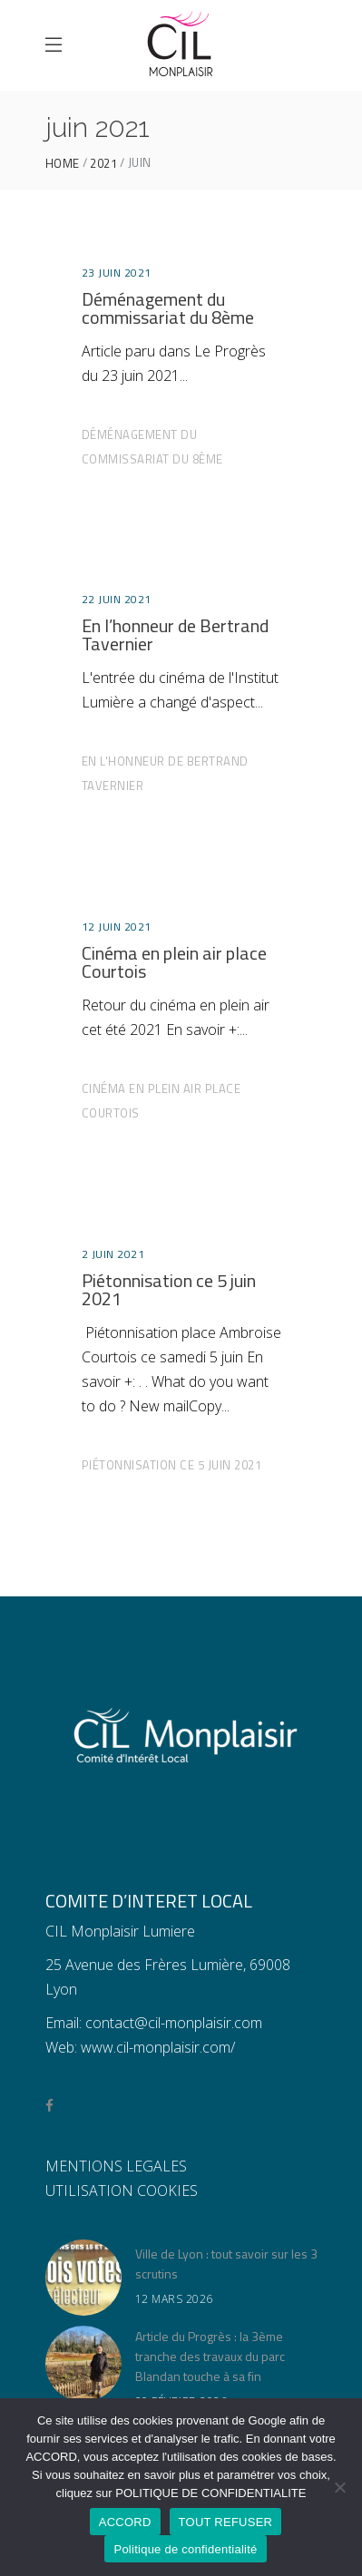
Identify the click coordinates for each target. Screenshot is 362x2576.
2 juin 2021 (113, 1254)
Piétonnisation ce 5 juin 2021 (169, 1289)
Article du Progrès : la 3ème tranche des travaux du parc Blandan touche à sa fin (210, 2356)
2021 (103, 164)
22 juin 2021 (117, 599)
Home (62, 164)
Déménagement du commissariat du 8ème (168, 308)
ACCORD (125, 2522)
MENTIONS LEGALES (116, 2166)
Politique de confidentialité (185, 2549)
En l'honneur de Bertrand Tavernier (165, 773)
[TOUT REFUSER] (339, 2487)
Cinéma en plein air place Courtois (174, 962)
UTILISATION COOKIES (121, 2190)
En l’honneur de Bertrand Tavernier (175, 634)
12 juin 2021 (117, 926)
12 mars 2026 (174, 2299)
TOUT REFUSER (226, 2522)
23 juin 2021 (117, 272)
